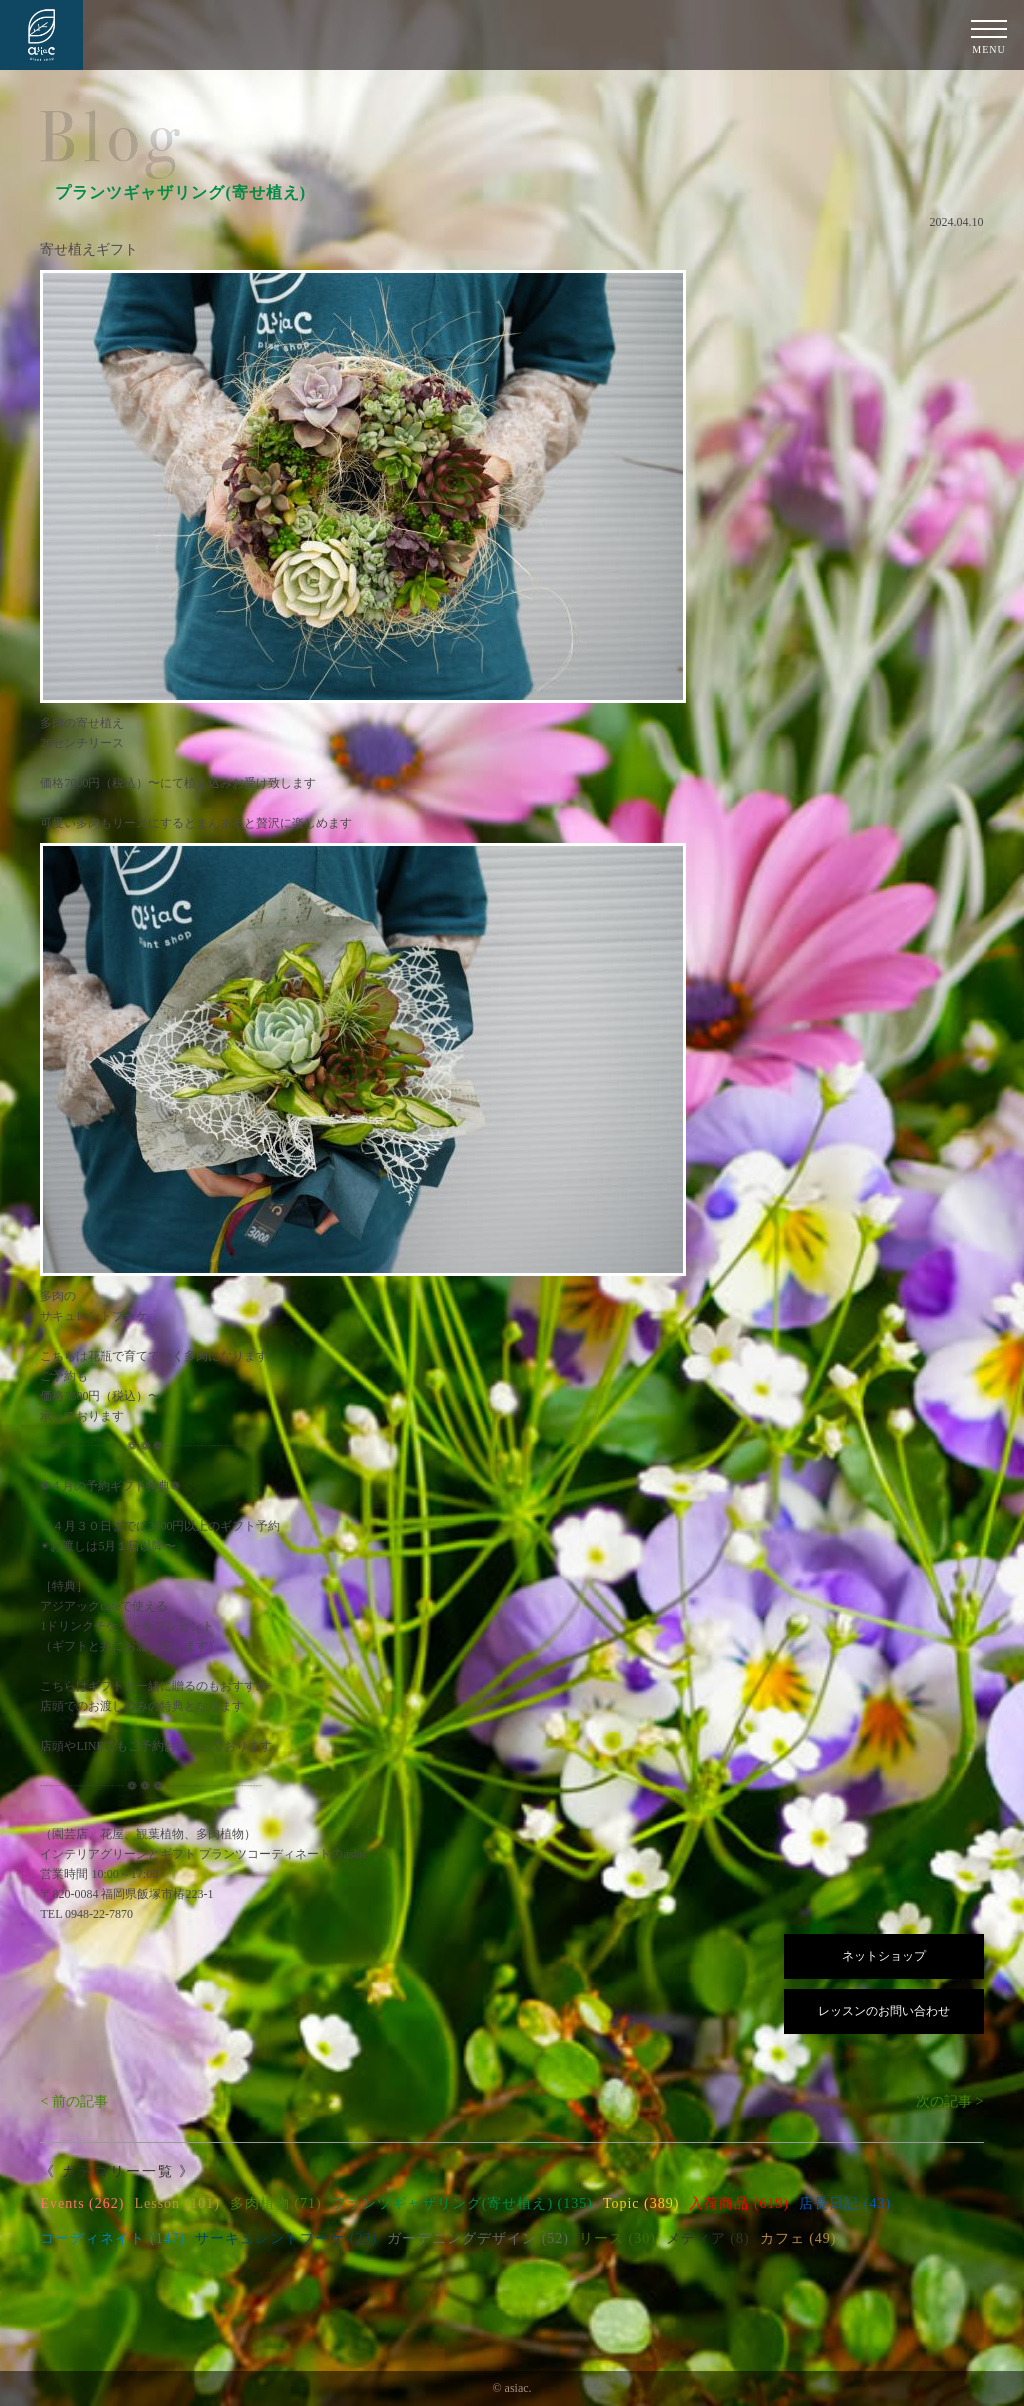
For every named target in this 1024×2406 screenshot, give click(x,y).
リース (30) (617, 2238)
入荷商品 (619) (739, 2203)
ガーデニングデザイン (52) (478, 2238)
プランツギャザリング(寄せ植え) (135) (462, 2203)
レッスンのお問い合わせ (884, 2011)
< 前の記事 (73, 2101)
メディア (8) (708, 2238)
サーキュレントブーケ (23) (286, 2238)
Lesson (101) (177, 2203)
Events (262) (82, 2203)
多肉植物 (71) (276, 2203)
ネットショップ (884, 1956)
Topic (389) (641, 2203)
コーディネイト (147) (112, 2238)
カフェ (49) (798, 2238)
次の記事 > (949, 2101)
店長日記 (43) (845, 2203)
